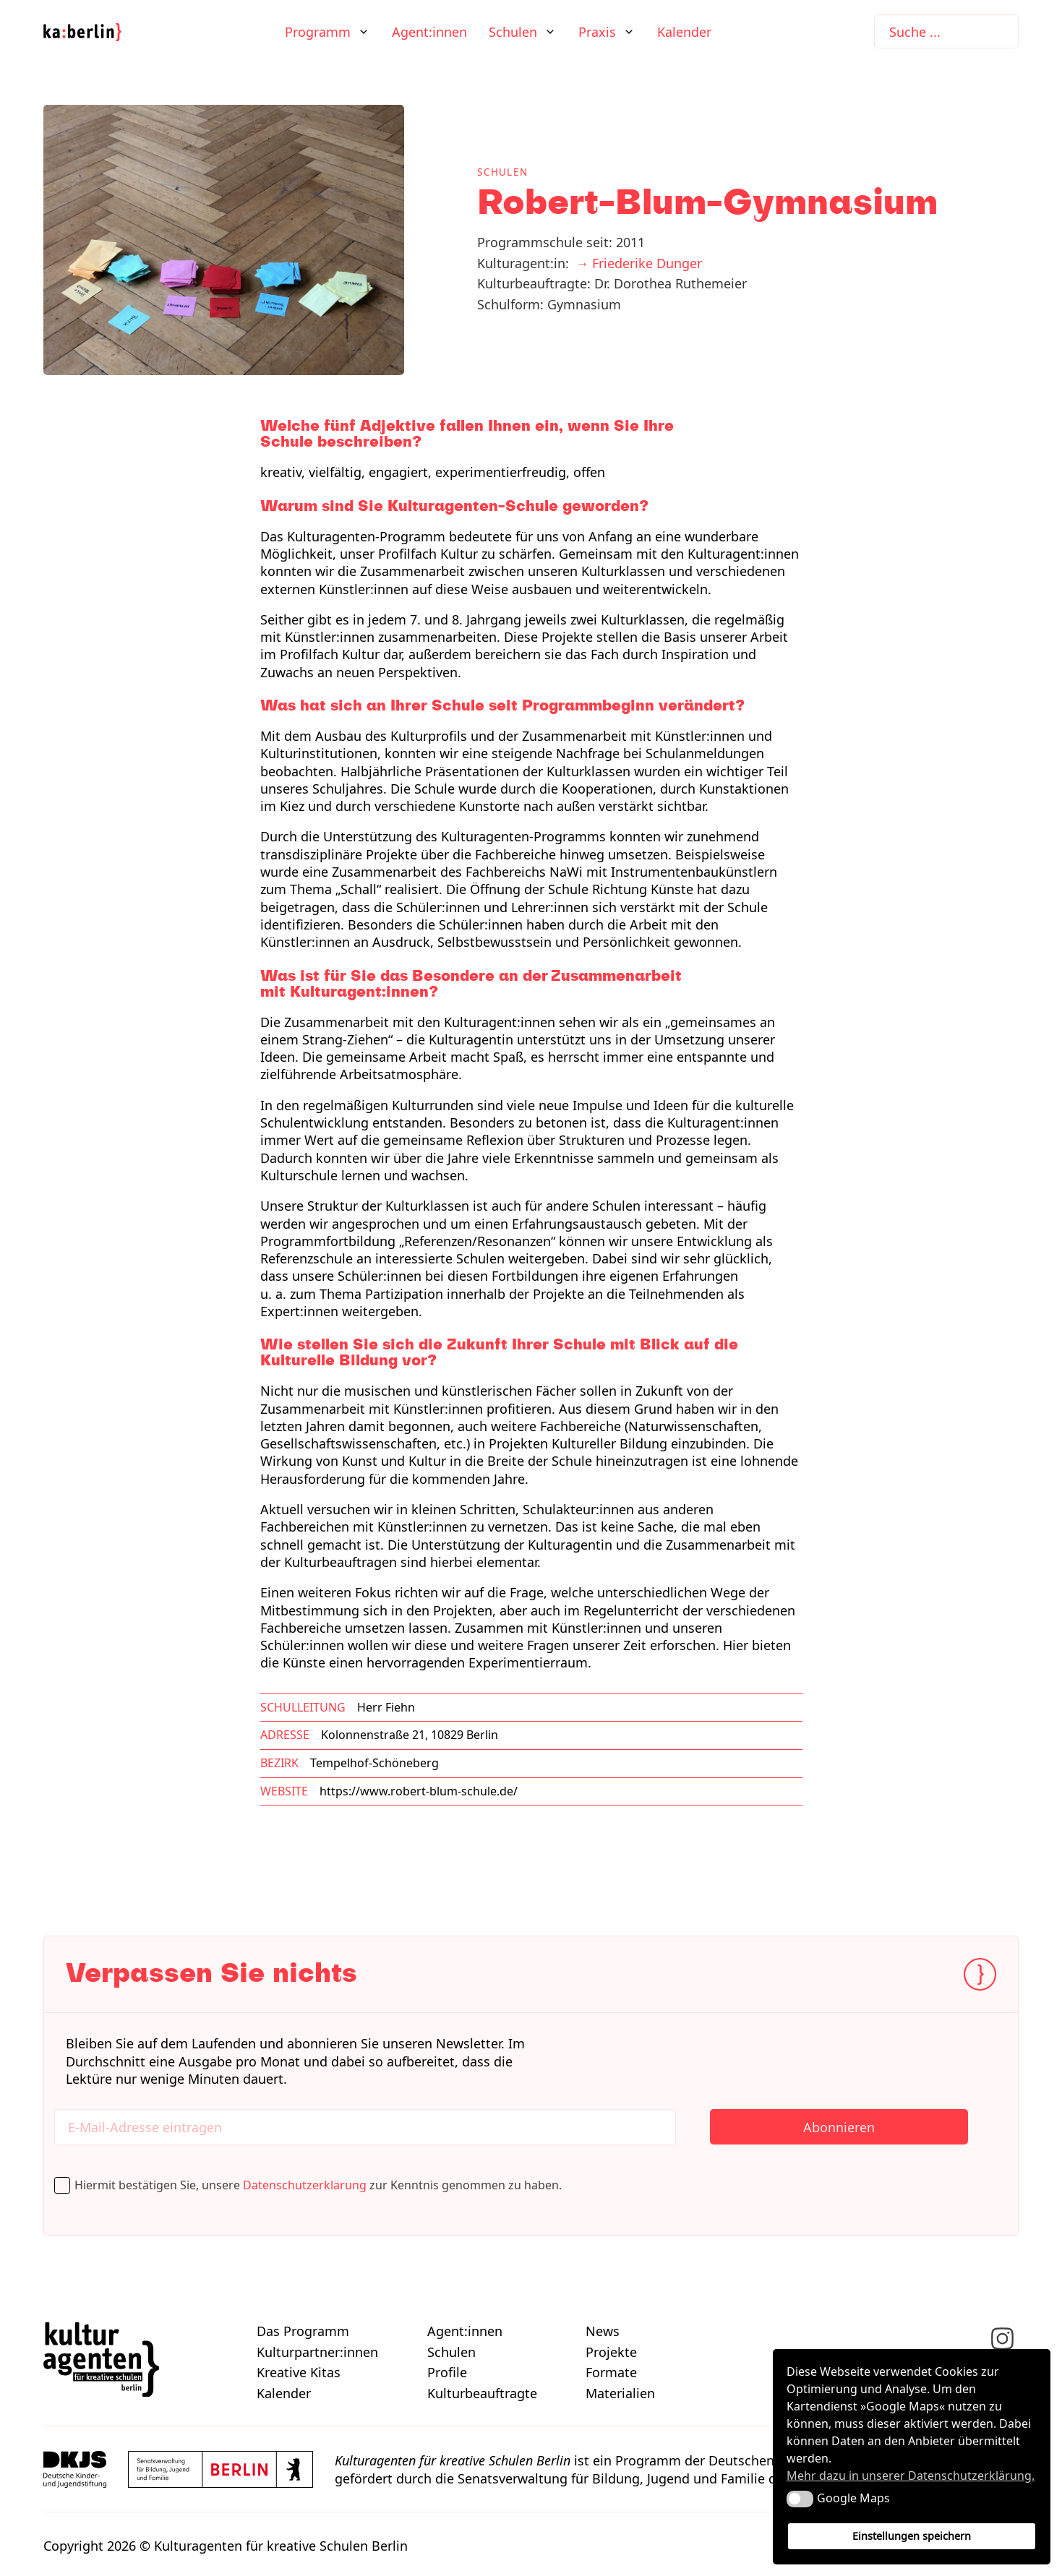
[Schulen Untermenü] (550, 31)
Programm (318, 31)
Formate (611, 2372)
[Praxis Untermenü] (628, 31)
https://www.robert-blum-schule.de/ (419, 1791)
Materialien (620, 2393)
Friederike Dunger (647, 263)
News (603, 2331)
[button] (800, 2499)
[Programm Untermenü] (363, 31)
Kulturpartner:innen (317, 2352)
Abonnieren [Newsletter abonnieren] (839, 2127)
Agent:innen (429, 31)
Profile (447, 2372)
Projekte (611, 2352)
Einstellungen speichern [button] (911, 2536)
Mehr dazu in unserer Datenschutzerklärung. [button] (911, 2475)
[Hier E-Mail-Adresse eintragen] (365, 2127)
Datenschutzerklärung (305, 2185)
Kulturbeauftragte (482, 2393)
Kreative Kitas (299, 2372)
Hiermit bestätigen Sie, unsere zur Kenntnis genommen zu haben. (322, 2185)
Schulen (513, 31)
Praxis (597, 31)
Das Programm (303, 2331)
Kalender (684, 31)
